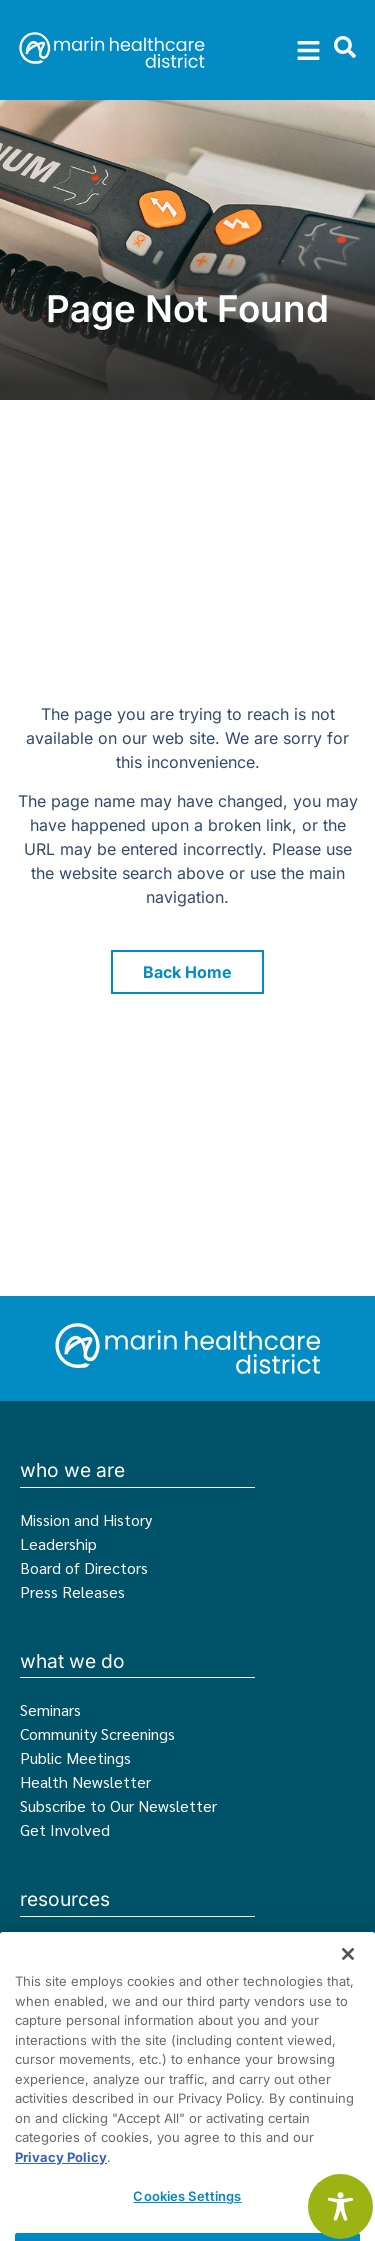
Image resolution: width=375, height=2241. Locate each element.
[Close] (348, 1973)
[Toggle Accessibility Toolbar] (340, 2206)
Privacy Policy (61, 2176)
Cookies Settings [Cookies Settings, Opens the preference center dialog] (187, 2215)
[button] (309, 50)
